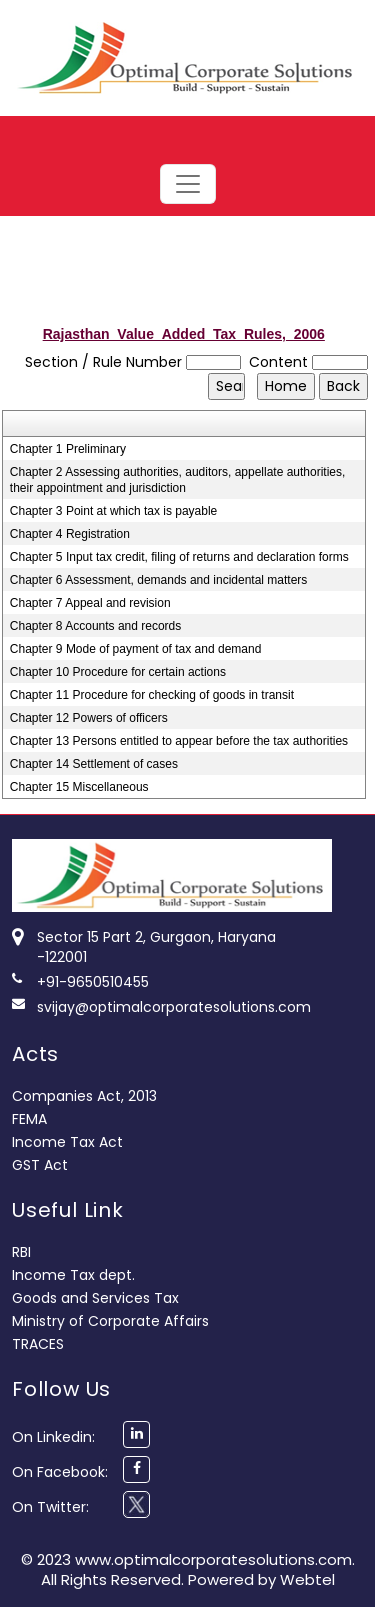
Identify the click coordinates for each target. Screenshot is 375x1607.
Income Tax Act (67, 1142)
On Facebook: (60, 1472)
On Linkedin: (53, 1437)
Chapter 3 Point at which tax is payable (113, 511)
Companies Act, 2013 (84, 1096)
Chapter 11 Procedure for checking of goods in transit (152, 695)
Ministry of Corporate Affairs (110, 1321)
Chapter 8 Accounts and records (95, 626)
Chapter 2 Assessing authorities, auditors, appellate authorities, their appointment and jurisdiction (178, 480)
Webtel (307, 1579)
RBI (21, 1252)
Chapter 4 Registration (70, 534)
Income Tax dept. (73, 1275)
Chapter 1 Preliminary (68, 449)
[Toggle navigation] (188, 184)
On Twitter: (50, 1507)
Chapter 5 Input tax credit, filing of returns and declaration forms (179, 557)
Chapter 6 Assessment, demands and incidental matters (159, 580)
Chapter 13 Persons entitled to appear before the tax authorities (179, 741)
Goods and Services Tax (95, 1298)
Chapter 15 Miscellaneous (79, 787)
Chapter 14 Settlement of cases (94, 764)
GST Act (40, 1165)
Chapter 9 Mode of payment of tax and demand (136, 649)
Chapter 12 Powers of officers (89, 718)
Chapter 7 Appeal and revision (90, 603)
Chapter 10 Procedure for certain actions (118, 672)
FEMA (29, 1119)
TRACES (38, 1344)
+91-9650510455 (93, 982)
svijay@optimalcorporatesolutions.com (174, 1007)
